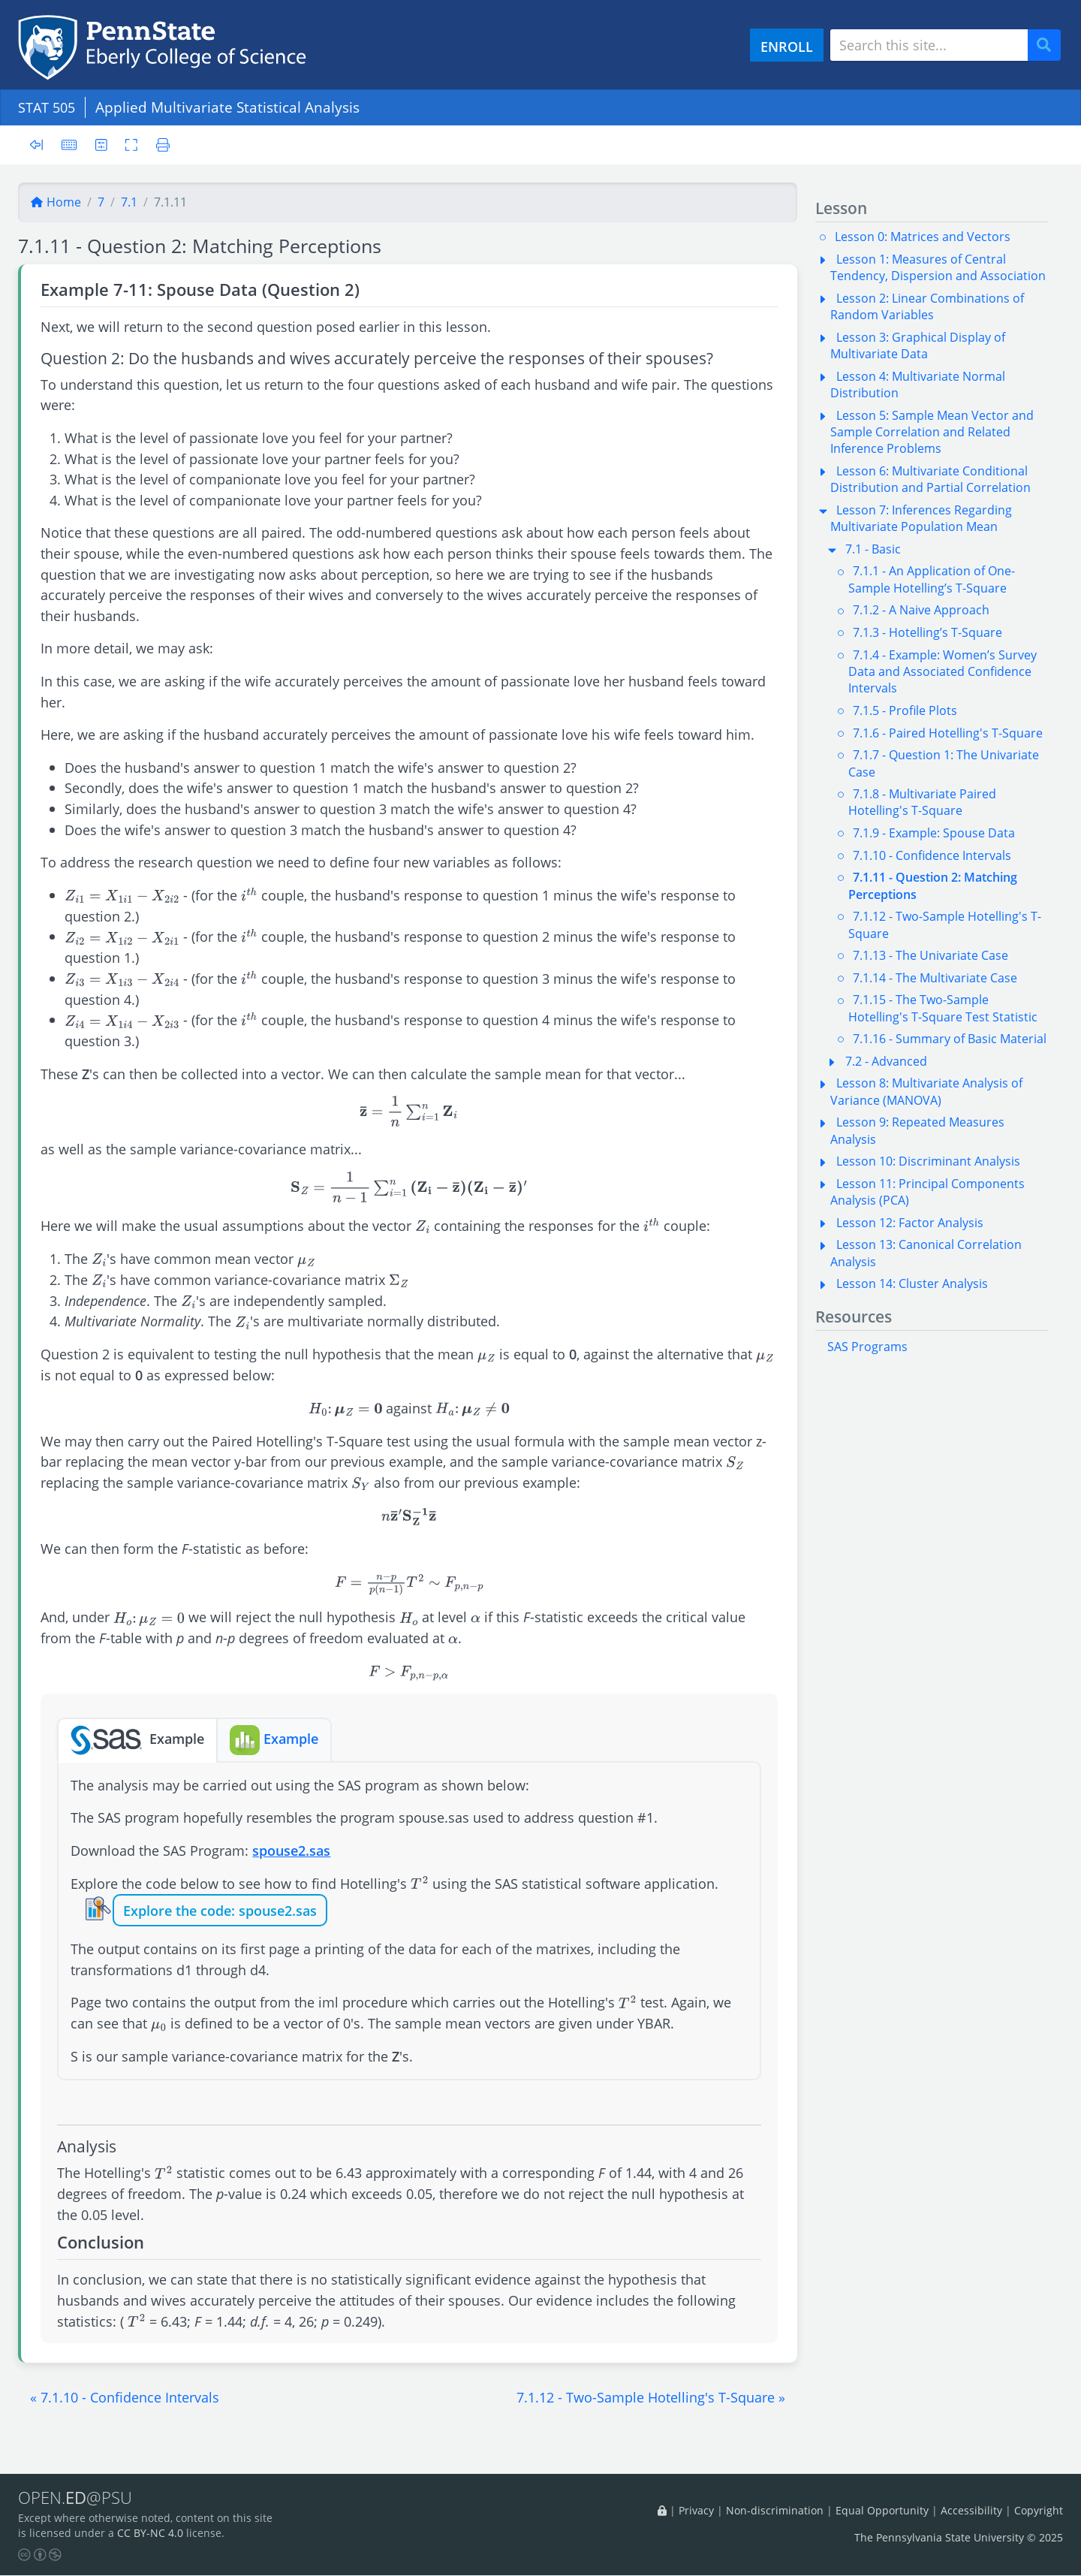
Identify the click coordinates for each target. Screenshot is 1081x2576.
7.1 (129, 202)
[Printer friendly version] (161, 144)
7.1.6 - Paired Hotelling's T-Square (948, 733)
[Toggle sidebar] (41, 145)
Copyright (1038, 2511)
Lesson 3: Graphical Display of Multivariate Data (917, 345)
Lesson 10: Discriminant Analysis (928, 1161)
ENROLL (786, 46)
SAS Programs (867, 1346)
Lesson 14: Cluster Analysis (912, 1283)
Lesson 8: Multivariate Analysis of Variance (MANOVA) (926, 1091)
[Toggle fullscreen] (134, 144)
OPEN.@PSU (77, 2499)
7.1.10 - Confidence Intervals (932, 855)
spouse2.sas (291, 1850)
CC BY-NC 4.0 (150, 2534)
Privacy (696, 2511)
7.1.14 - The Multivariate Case (935, 978)
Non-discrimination (775, 2511)
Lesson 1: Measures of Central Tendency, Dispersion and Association (938, 267)
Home (55, 202)
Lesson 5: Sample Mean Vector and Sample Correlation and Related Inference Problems (932, 432)
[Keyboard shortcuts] (70, 144)
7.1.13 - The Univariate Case (930, 955)
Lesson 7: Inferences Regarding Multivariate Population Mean (921, 518)
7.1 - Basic (873, 549)
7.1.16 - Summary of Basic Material (949, 1038)
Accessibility (971, 2511)
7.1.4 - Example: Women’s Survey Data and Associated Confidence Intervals (942, 672)
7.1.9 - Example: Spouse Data (934, 833)
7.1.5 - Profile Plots (905, 710)
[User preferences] (102, 144)
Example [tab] (137, 1740)
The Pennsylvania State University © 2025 (958, 2538)
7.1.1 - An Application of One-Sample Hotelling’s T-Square (931, 579)
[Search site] (929, 45)
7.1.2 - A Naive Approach (921, 610)
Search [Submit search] (1049, 45)
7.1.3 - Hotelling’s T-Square (927, 632)
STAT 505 (49, 107)
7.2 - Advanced (886, 1061)
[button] (124, 2397)
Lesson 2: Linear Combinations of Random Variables (927, 306)
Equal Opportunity (882, 2511)
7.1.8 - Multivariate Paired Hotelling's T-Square (922, 802)
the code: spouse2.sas (246, 1910)
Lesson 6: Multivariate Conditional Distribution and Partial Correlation (930, 479)
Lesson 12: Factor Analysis (909, 1222)
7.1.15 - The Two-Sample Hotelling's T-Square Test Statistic (942, 1007)
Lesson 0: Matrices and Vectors (922, 236)
